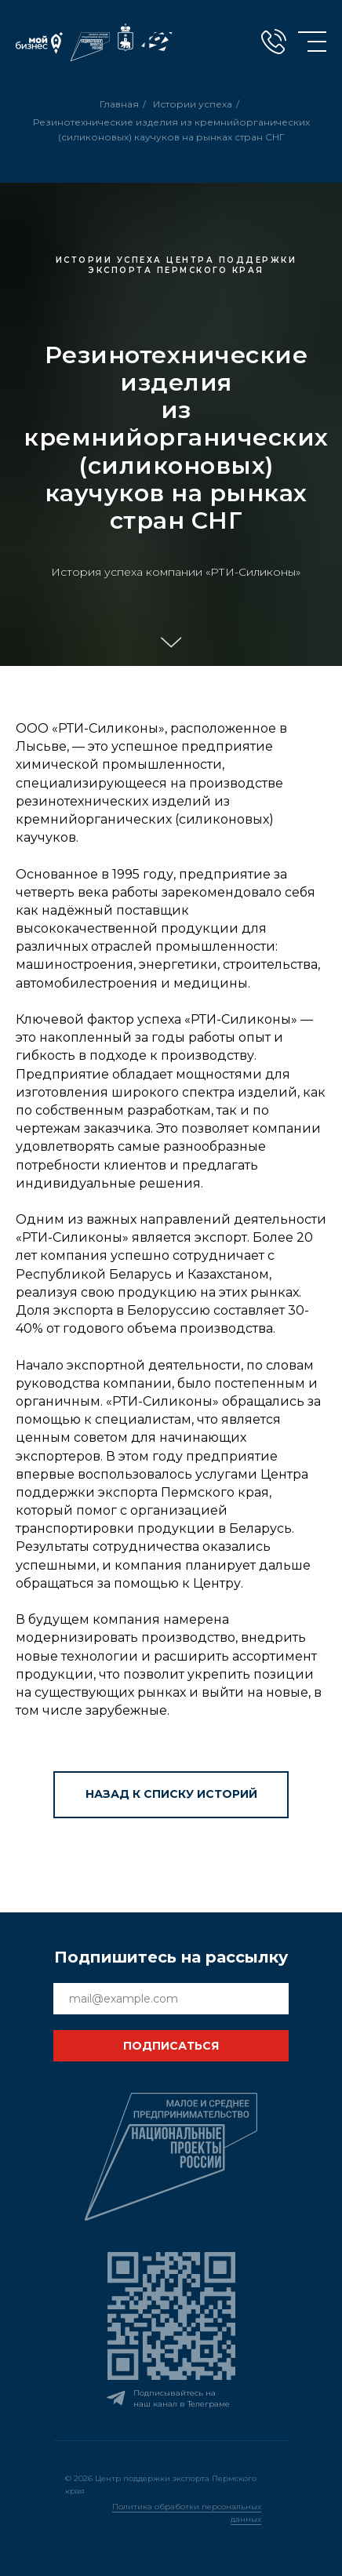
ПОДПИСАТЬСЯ (171, 2046)
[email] (171, 1998)
